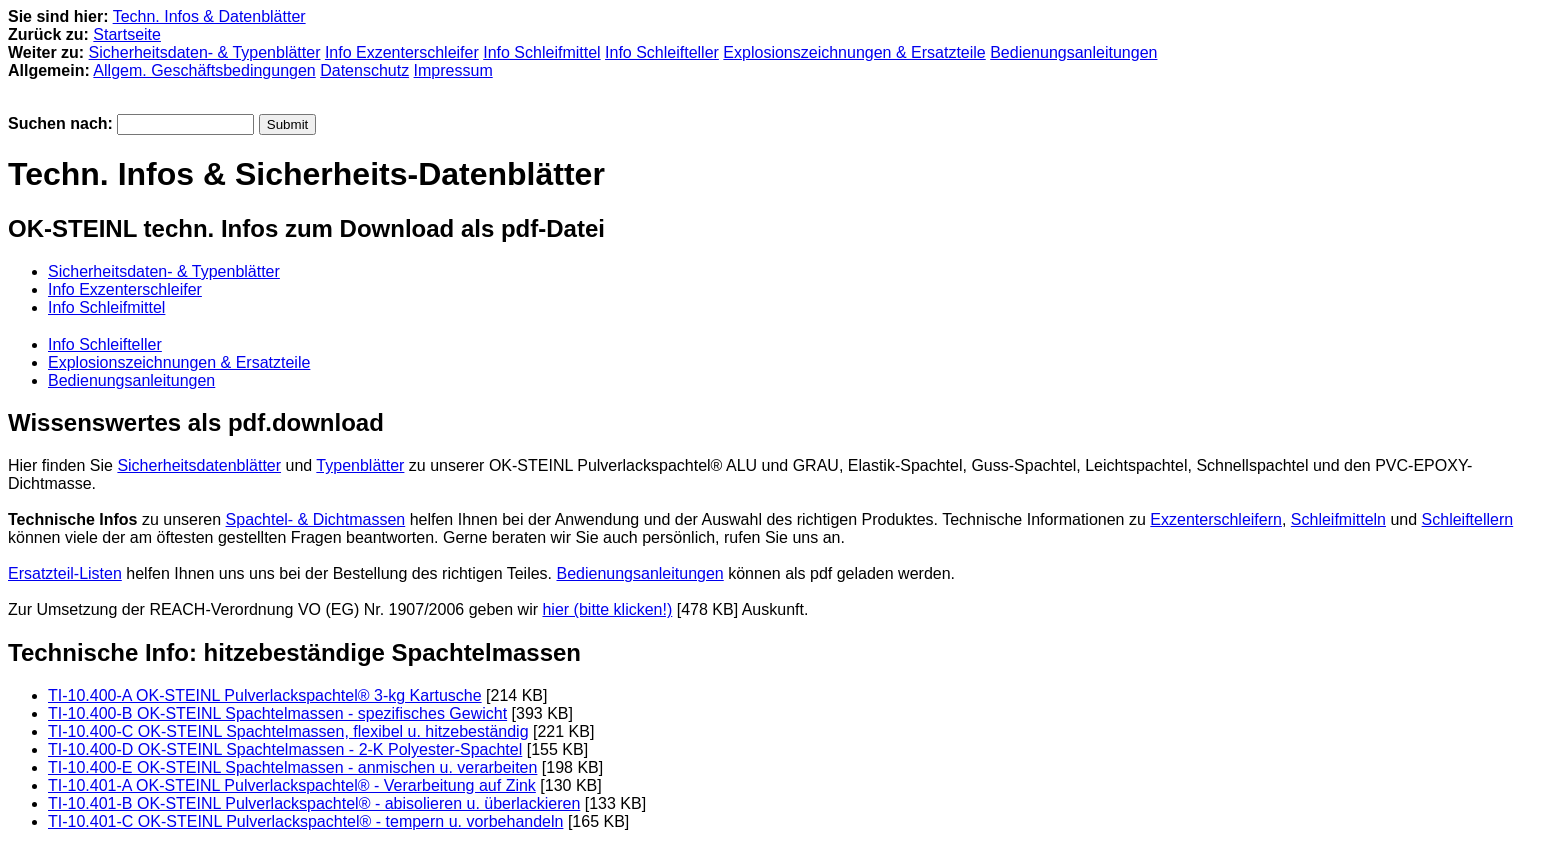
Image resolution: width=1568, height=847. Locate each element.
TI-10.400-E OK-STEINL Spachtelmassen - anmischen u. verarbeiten (292, 767)
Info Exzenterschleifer (402, 52)
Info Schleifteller (662, 52)
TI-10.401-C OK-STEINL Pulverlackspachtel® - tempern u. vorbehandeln (305, 821)
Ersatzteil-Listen (65, 573)
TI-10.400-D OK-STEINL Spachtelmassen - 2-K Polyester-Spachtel (285, 749)
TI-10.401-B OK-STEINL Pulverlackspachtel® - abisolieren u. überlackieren (314, 803)
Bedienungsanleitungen (1073, 52)
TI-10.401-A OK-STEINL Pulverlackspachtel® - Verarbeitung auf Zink (292, 785)
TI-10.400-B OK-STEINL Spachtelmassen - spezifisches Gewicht (277, 713)
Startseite (127, 34)
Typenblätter (360, 465)
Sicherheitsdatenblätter (199, 465)
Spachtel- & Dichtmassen (316, 519)
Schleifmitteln (1338, 519)
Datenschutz (364, 70)
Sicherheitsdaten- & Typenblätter (205, 52)
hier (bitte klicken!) (607, 609)
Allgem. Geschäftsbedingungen (204, 70)
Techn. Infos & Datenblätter (209, 16)
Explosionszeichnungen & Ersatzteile (854, 52)
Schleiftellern (1468, 519)
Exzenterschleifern (1216, 519)
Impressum (453, 70)
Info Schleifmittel (541, 52)
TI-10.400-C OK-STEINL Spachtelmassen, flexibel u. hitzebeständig (288, 731)
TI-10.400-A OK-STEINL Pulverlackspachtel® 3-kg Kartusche (265, 695)
